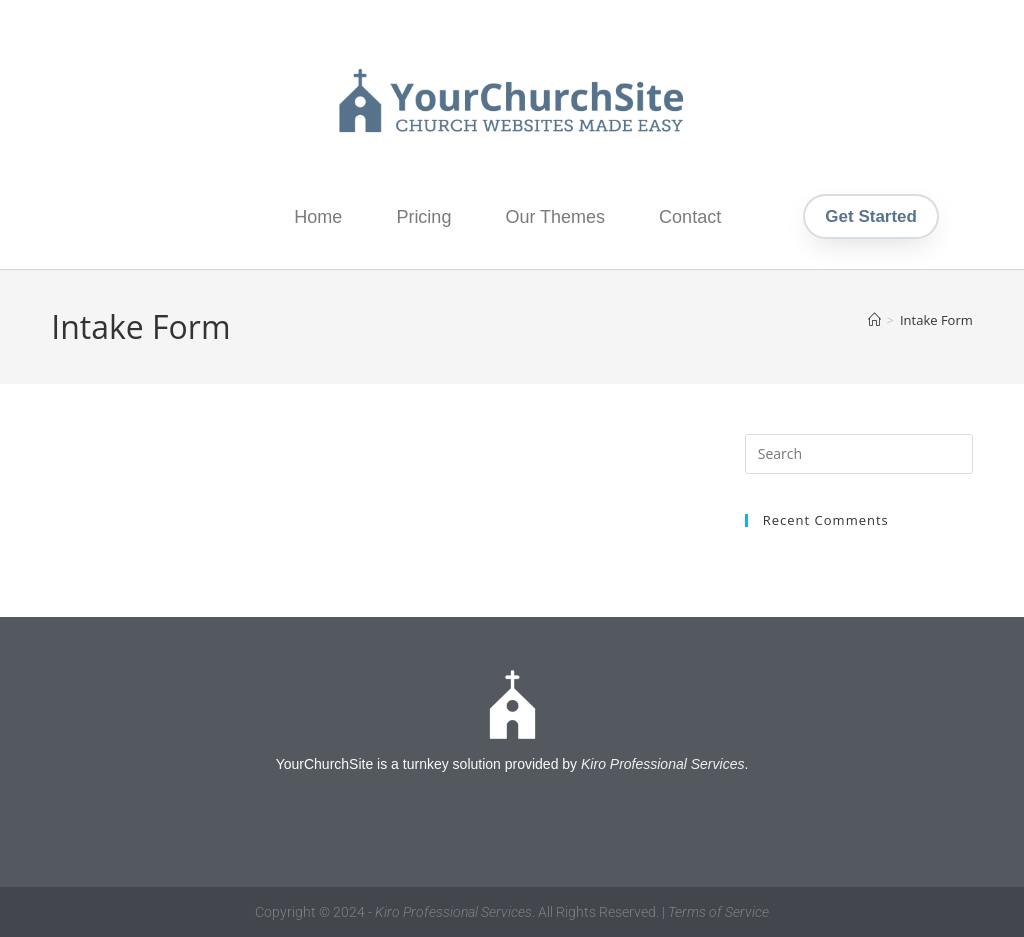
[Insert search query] (859, 454)
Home (318, 217)
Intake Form (936, 320)
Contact (690, 217)
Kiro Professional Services (662, 764)
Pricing (423, 217)
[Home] (874, 320)
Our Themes (555, 217)
